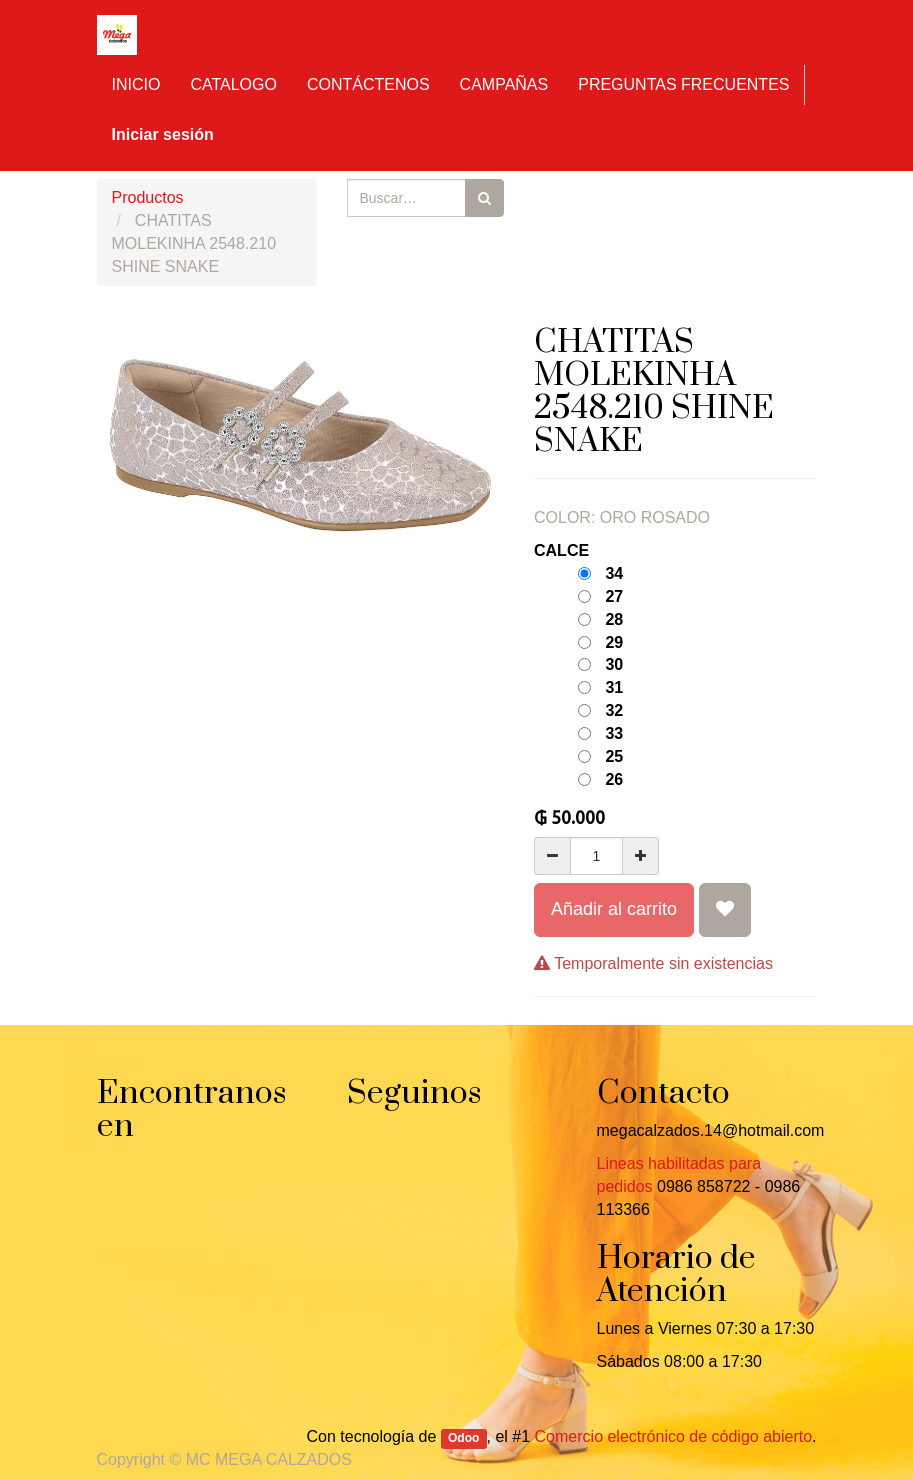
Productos (148, 197)
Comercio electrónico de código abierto (673, 1436)
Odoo (463, 1438)
